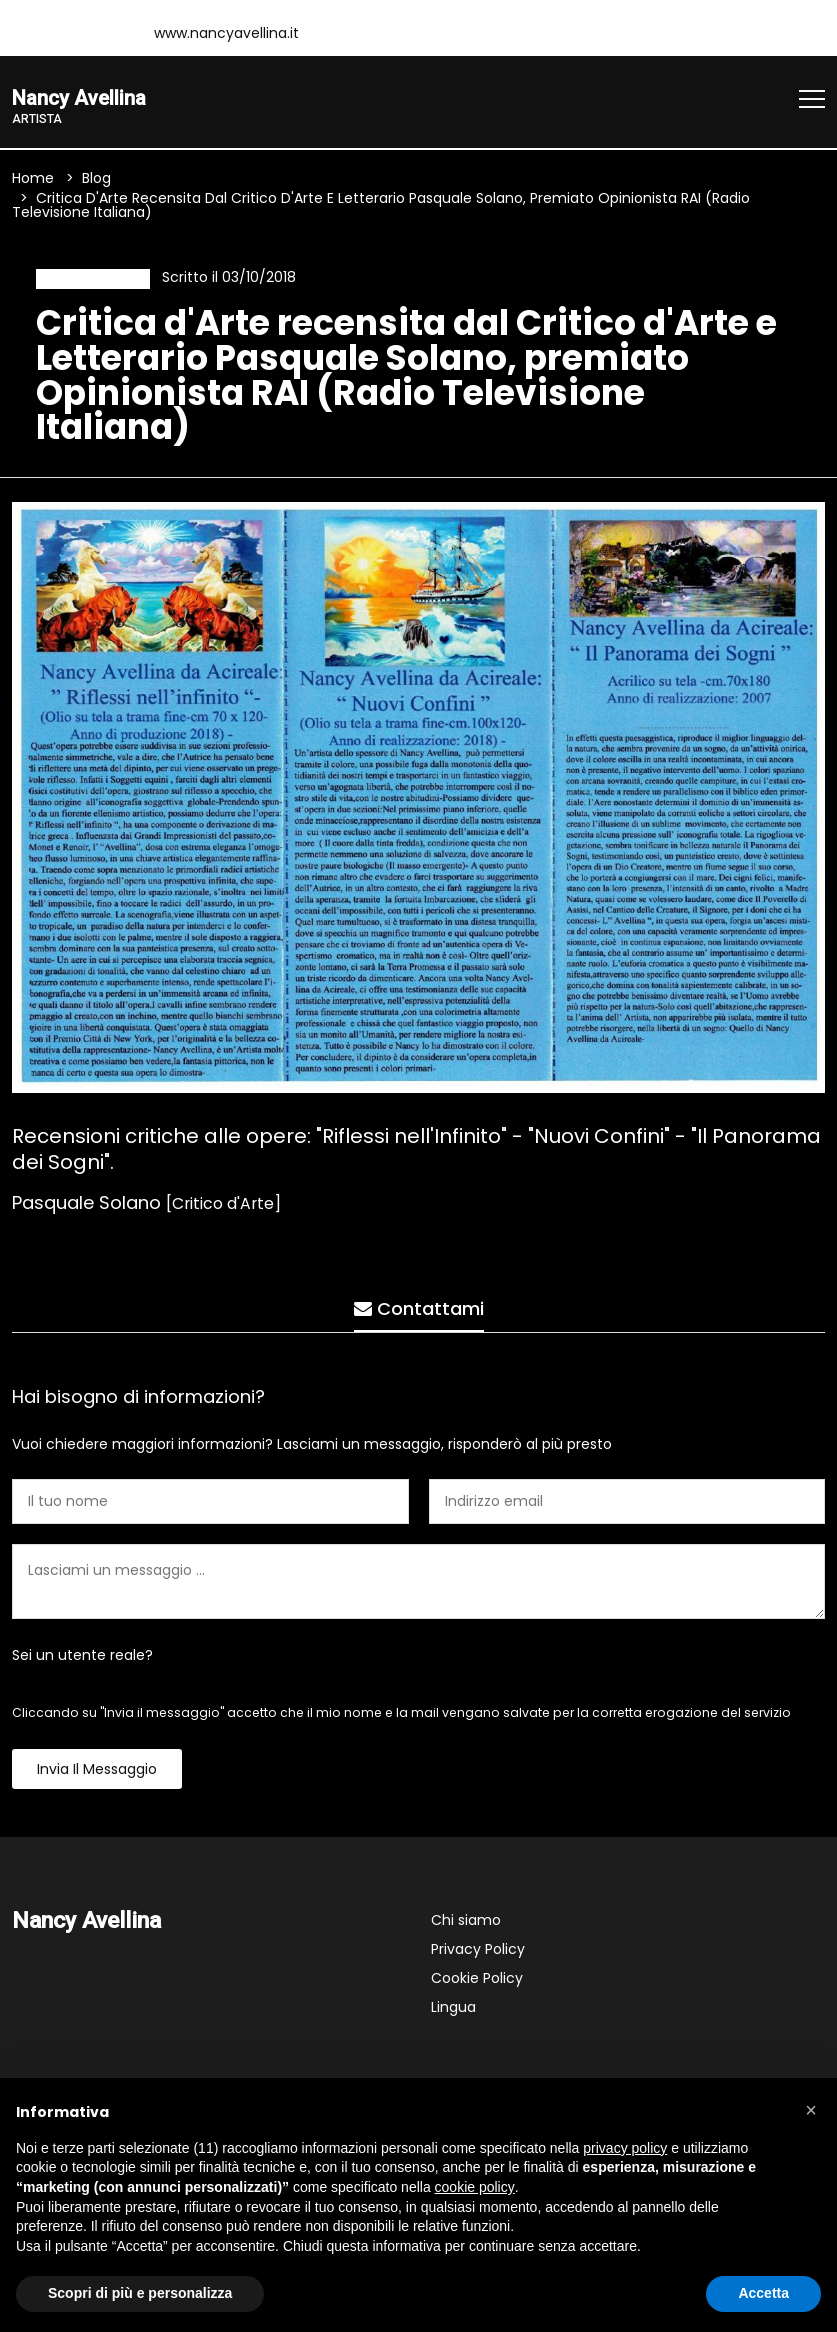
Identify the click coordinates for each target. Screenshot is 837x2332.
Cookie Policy (477, 1984)
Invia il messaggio (97, 1775)
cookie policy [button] (475, 2187)
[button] (811, 2110)
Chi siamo (466, 1926)
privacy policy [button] (625, 2148)
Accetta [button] (763, 2293)
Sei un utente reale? (82, 1661)
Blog (96, 181)
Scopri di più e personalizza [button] (140, 2293)
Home (33, 181)
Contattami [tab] (419, 1304)
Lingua (453, 2013)
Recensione (86, 281)
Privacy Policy (478, 1955)
